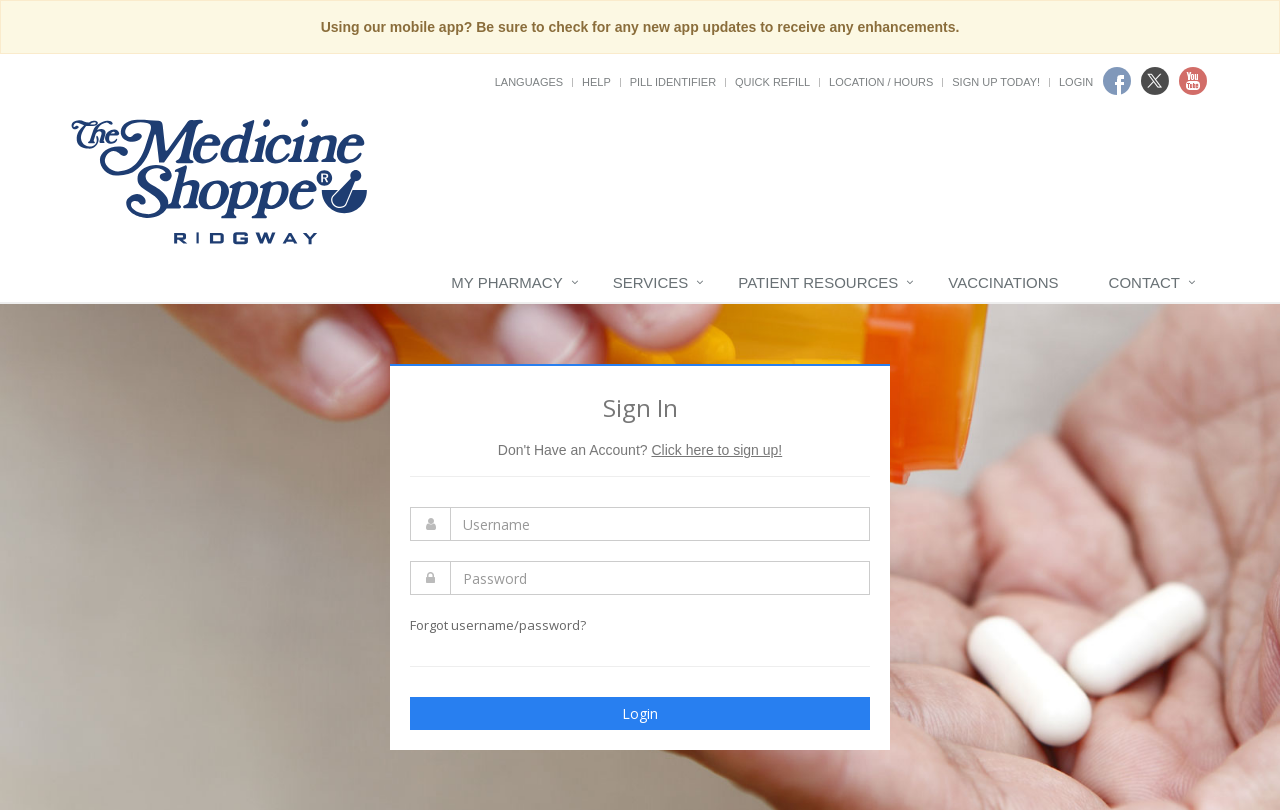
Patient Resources (818, 282)
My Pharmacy (506, 282)
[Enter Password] (660, 578)
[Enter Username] (660, 524)
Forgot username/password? (498, 625)
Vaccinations (1003, 282)
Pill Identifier (673, 82)
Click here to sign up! (716, 450)
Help (596, 82)
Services (651, 282)
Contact (1144, 282)
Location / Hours (881, 82)
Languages (529, 82)
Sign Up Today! (996, 82)
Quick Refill (772, 82)
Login (1076, 82)
